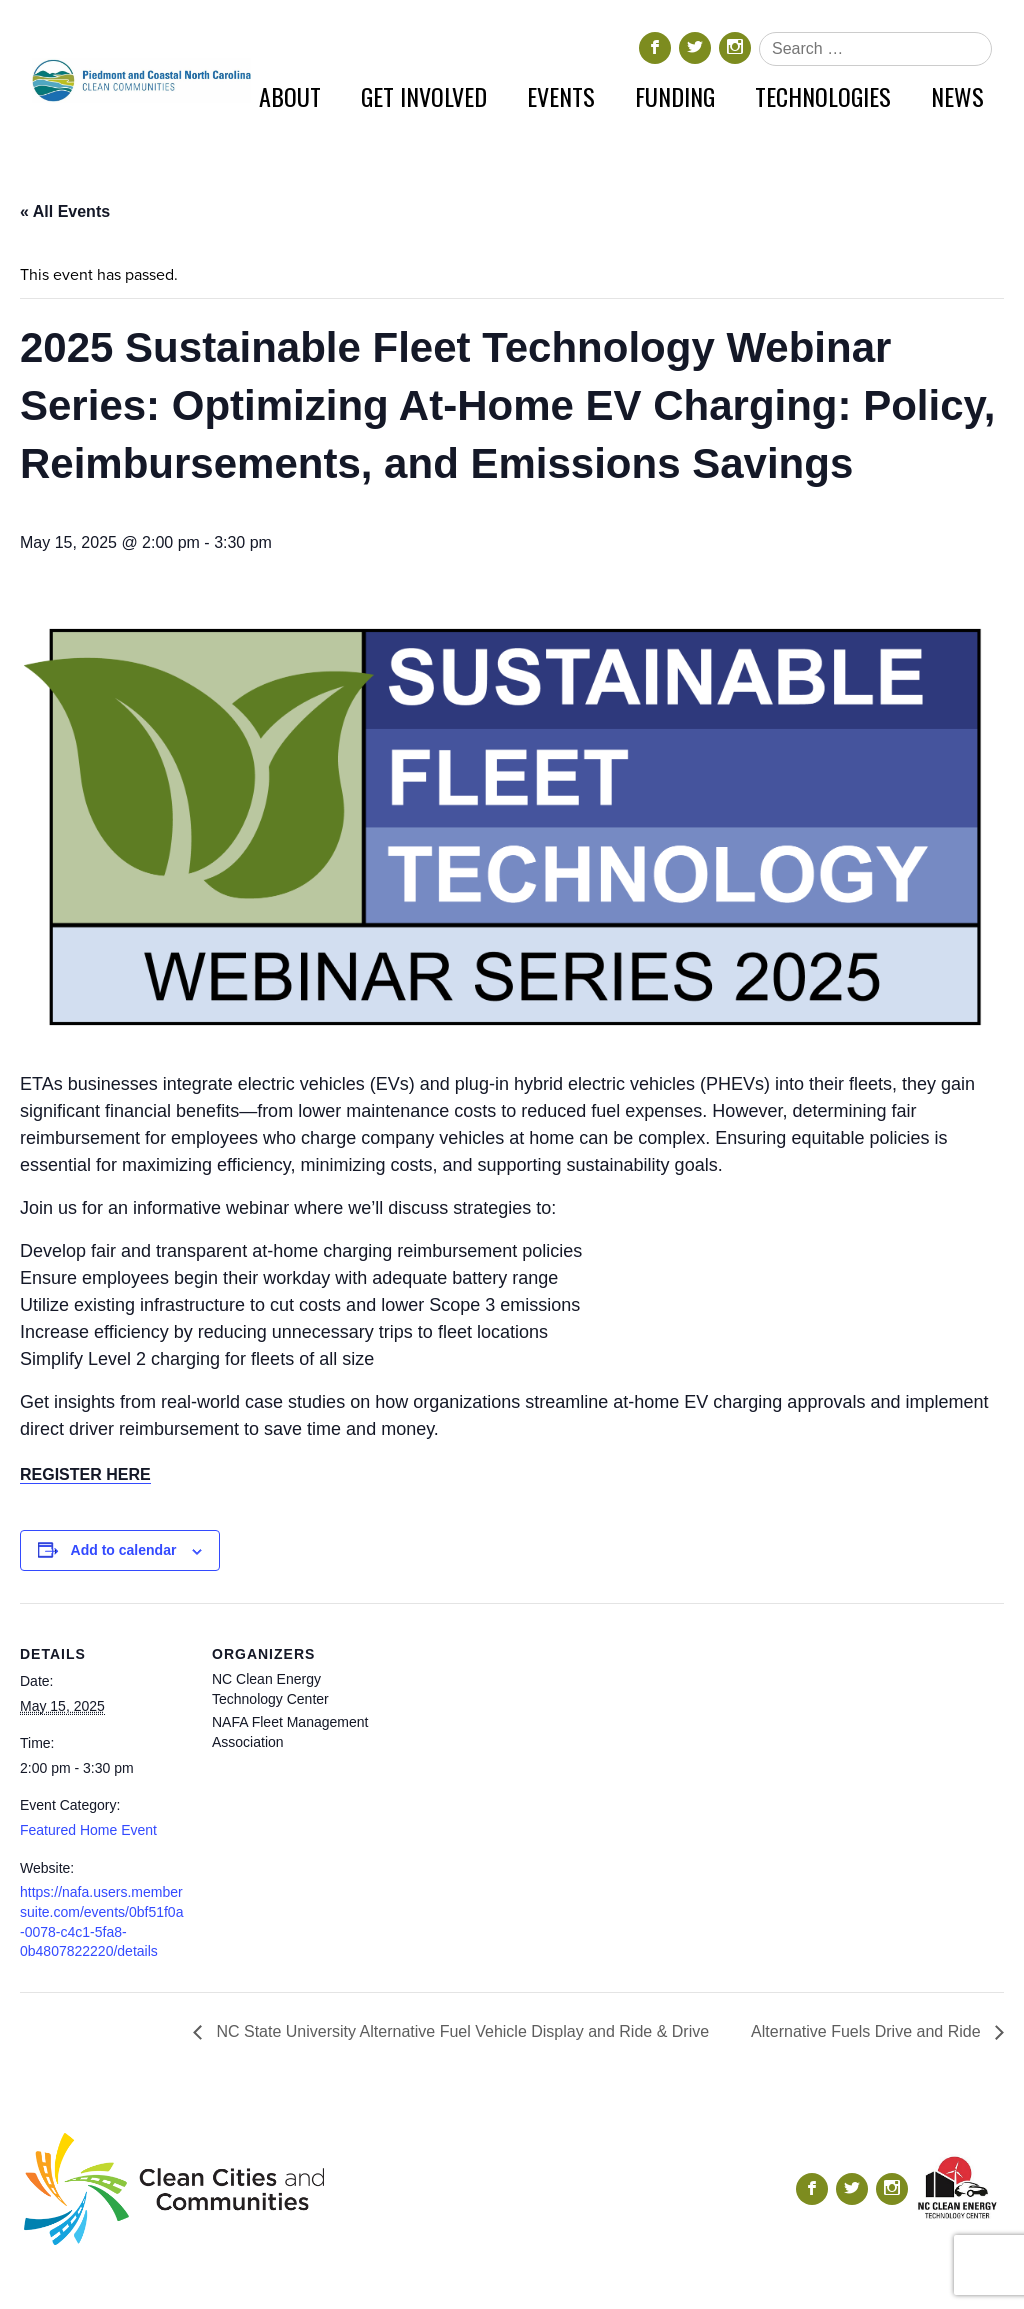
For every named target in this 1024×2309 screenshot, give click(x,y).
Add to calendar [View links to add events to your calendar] (124, 1550)
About (290, 96)
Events (561, 96)
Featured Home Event (88, 1830)
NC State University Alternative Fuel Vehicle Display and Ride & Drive (460, 2031)
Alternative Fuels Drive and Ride (868, 2031)
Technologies (823, 96)
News (957, 96)
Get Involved (424, 96)
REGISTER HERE (85, 1474)
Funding (675, 96)
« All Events (65, 211)
